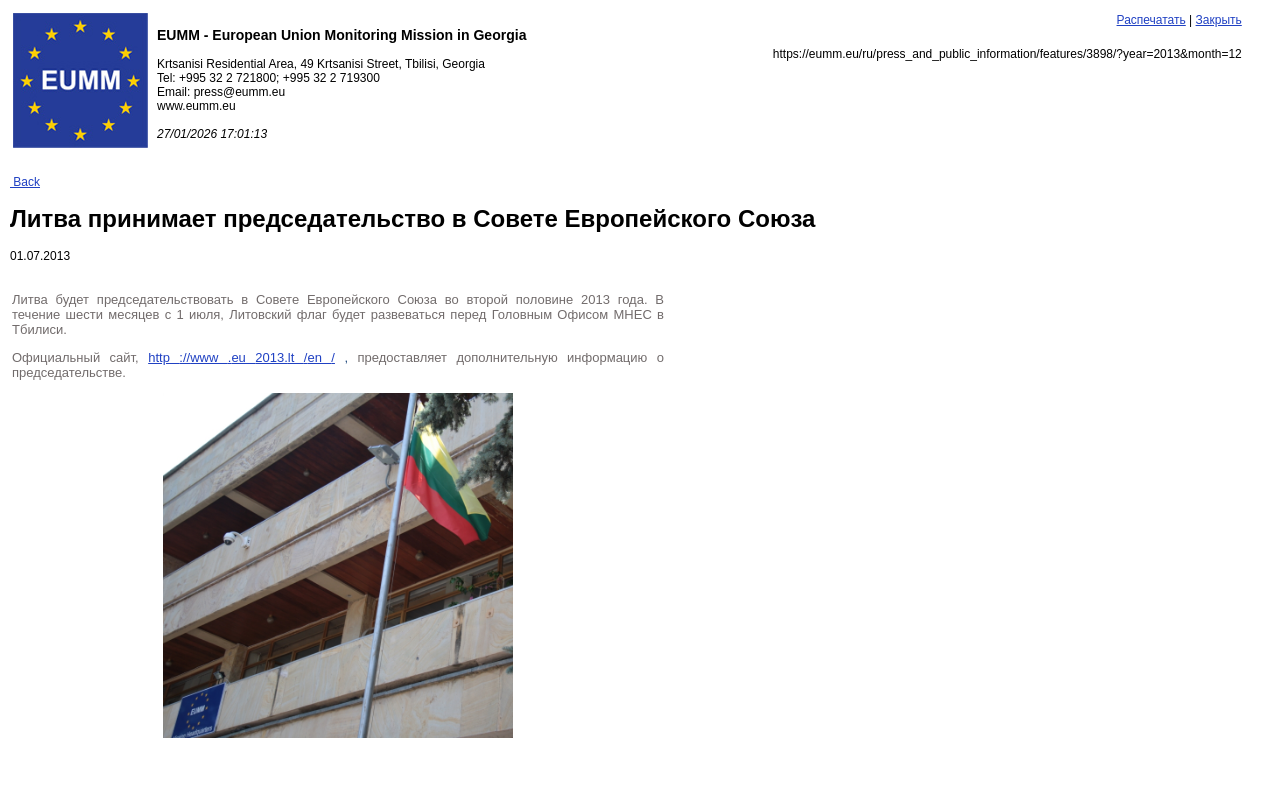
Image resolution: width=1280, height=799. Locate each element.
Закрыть (1219, 20)
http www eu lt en (241, 357)
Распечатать (1151, 20)
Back (25, 182)
